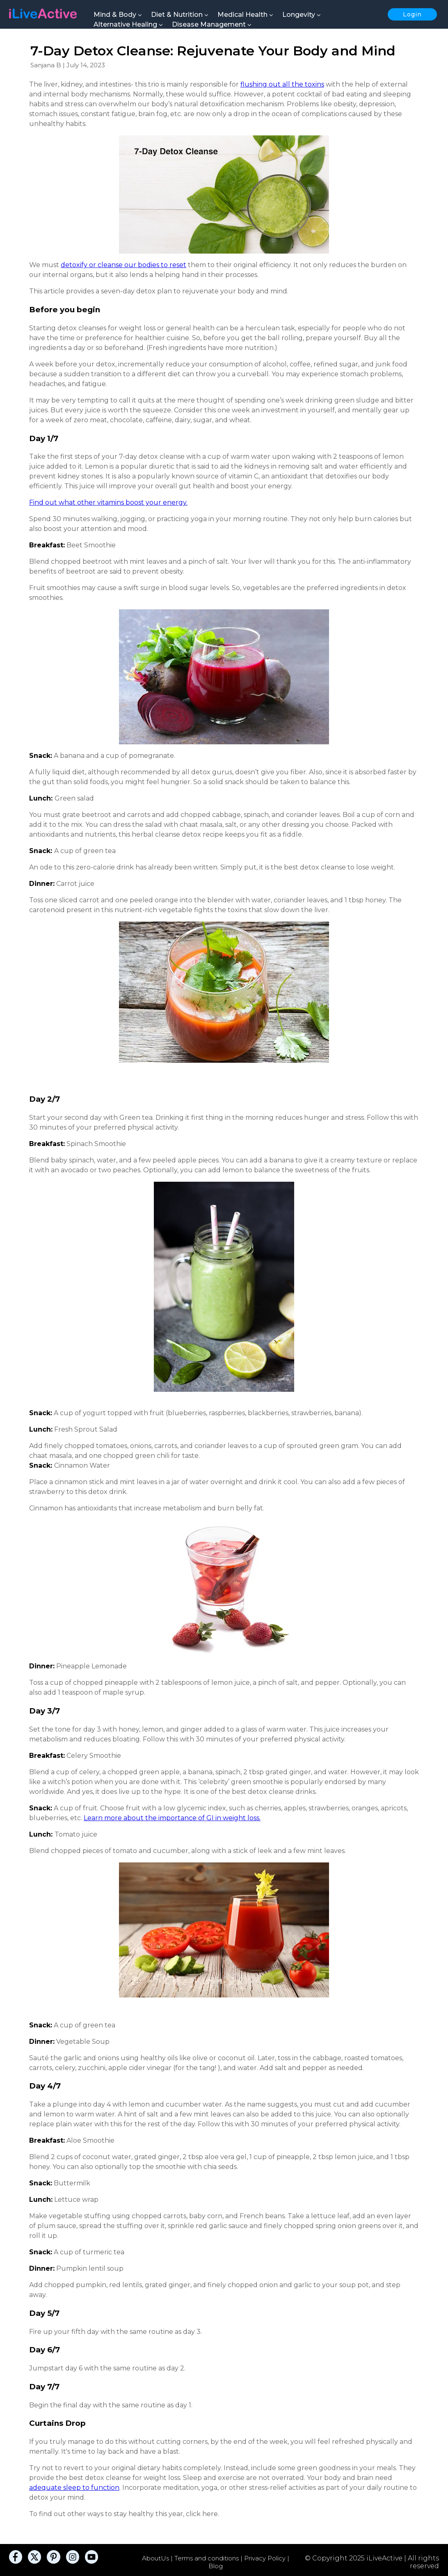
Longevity (301, 15)
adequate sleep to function (74, 2487)
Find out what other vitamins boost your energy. (108, 502)
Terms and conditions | (209, 2558)
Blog (215, 2566)
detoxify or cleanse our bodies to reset (123, 265)
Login (412, 14)
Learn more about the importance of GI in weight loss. (172, 1818)
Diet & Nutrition (179, 15)
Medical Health (245, 15)
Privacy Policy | (266, 2558)
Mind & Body (118, 15)
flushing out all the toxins (282, 84)
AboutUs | (158, 2558)
